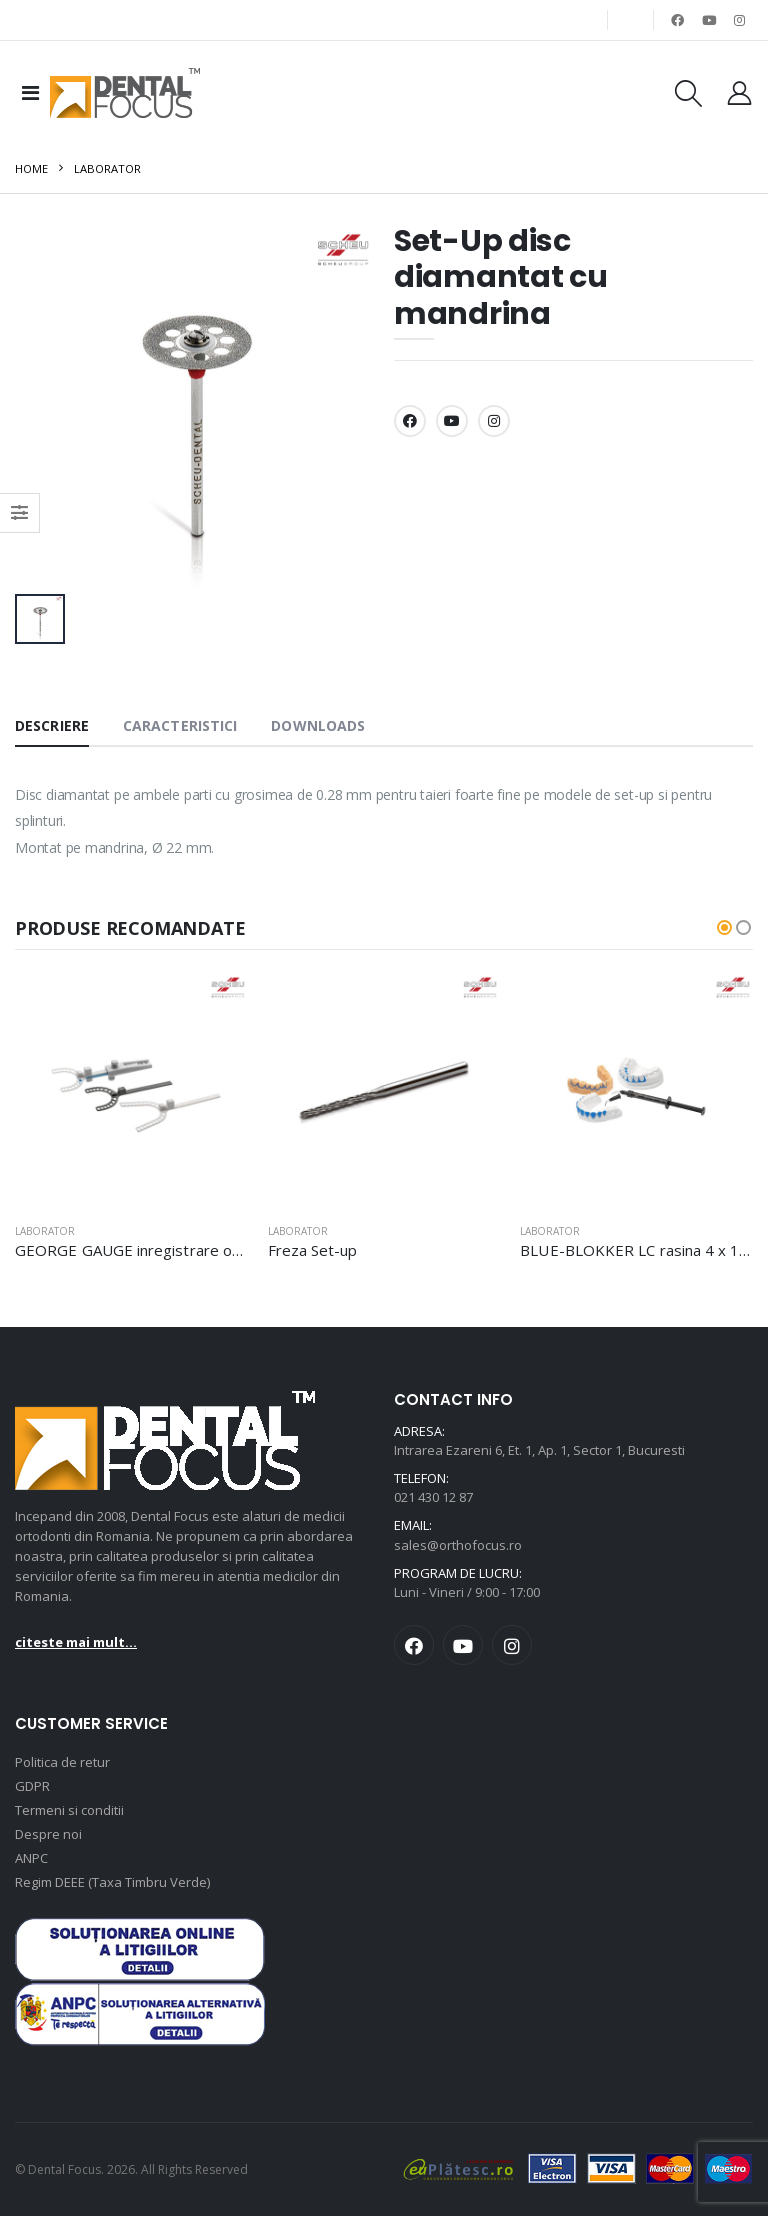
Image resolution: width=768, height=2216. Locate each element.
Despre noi (48, 1834)
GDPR (32, 1786)
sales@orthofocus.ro (458, 1545)
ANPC (31, 1858)
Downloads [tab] (318, 725)
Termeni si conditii (69, 1810)
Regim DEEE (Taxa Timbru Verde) (112, 1882)
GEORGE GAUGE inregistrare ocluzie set (156, 1250)
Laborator (107, 168)
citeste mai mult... (76, 1642)
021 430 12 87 (433, 1497)
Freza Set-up (313, 1250)
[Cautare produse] (687, 93)
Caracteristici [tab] (180, 725)
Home (31, 168)
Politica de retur (62, 1762)
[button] (724, 927)
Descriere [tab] (52, 725)
